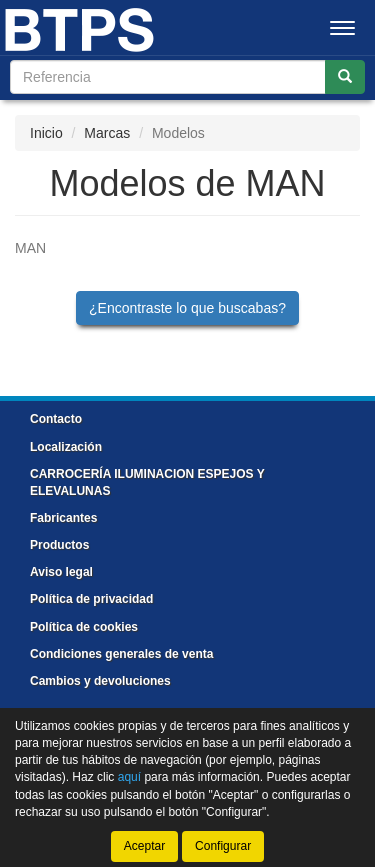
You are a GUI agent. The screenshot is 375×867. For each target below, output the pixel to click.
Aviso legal (61, 572)
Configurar (223, 846)
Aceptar (144, 846)
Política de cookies (84, 627)
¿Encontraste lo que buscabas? (187, 308)
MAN (30, 248)
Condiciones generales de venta (121, 654)
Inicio (46, 133)
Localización (66, 447)
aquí (129, 777)
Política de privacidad (91, 599)
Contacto (56, 419)
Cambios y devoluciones (100, 681)
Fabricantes (63, 518)
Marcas (107, 133)
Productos (59, 545)
